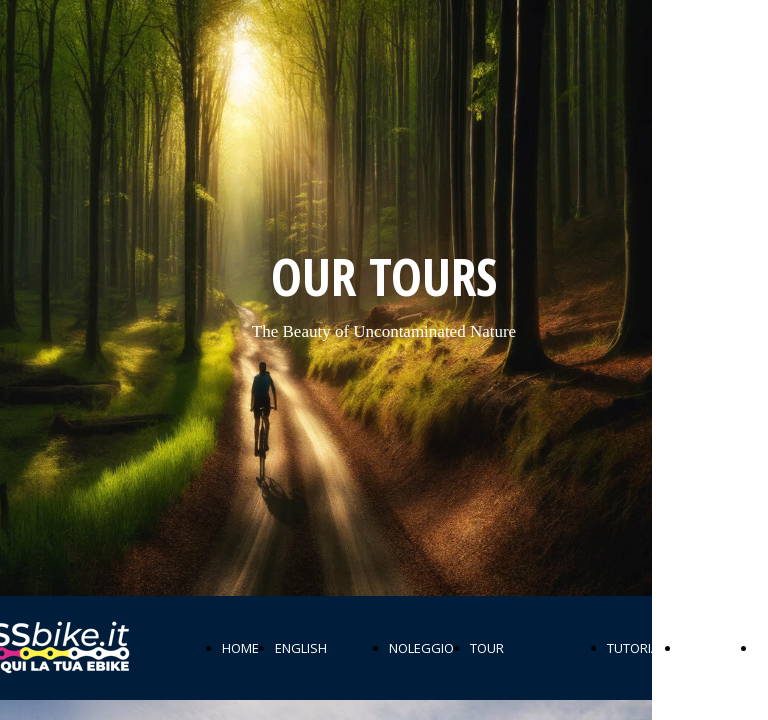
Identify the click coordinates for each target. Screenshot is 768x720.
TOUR (487, 648)
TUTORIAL (636, 648)
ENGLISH (301, 648)
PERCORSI (711, 648)
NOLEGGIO (421, 648)
